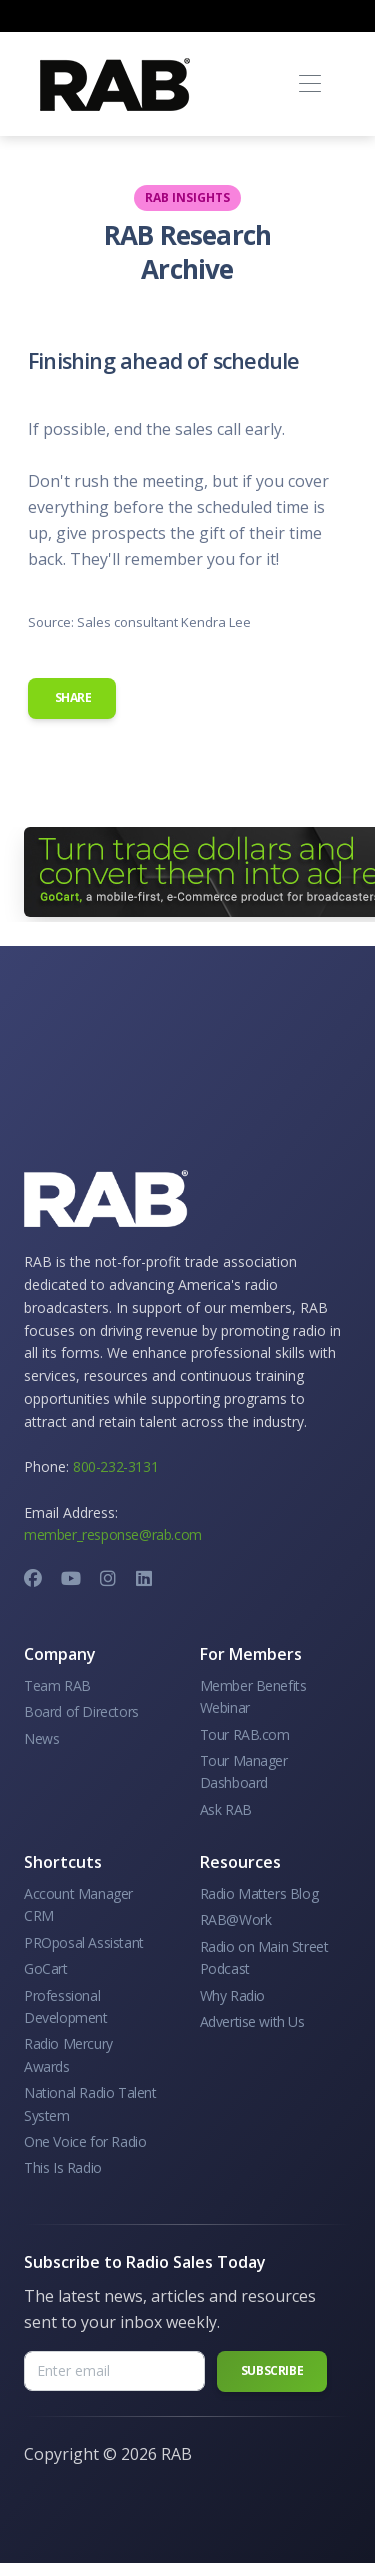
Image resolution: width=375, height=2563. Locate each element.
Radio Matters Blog (259, 1893)
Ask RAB (226, 1809)
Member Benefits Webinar (253, 1696)
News (41, 1738)
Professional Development (66, 2006)
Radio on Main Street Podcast (264, 1957)
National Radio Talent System (90, 2103)
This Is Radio (63, 2167)
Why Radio (232, 1995)
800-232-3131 (115, 1466)
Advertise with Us (252, 2021)
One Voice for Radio (85, 2141)
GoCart (46, 1968)
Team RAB (57, 1685)
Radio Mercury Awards (68, 2054)
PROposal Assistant (84, 1942)
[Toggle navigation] (309, 84)
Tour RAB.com (245, 1734)
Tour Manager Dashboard (244, 1771)
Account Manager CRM (78, 1904)
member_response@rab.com (113, 1534)
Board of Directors (81, 1711)
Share (72, 697)
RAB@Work (236, 1919)
